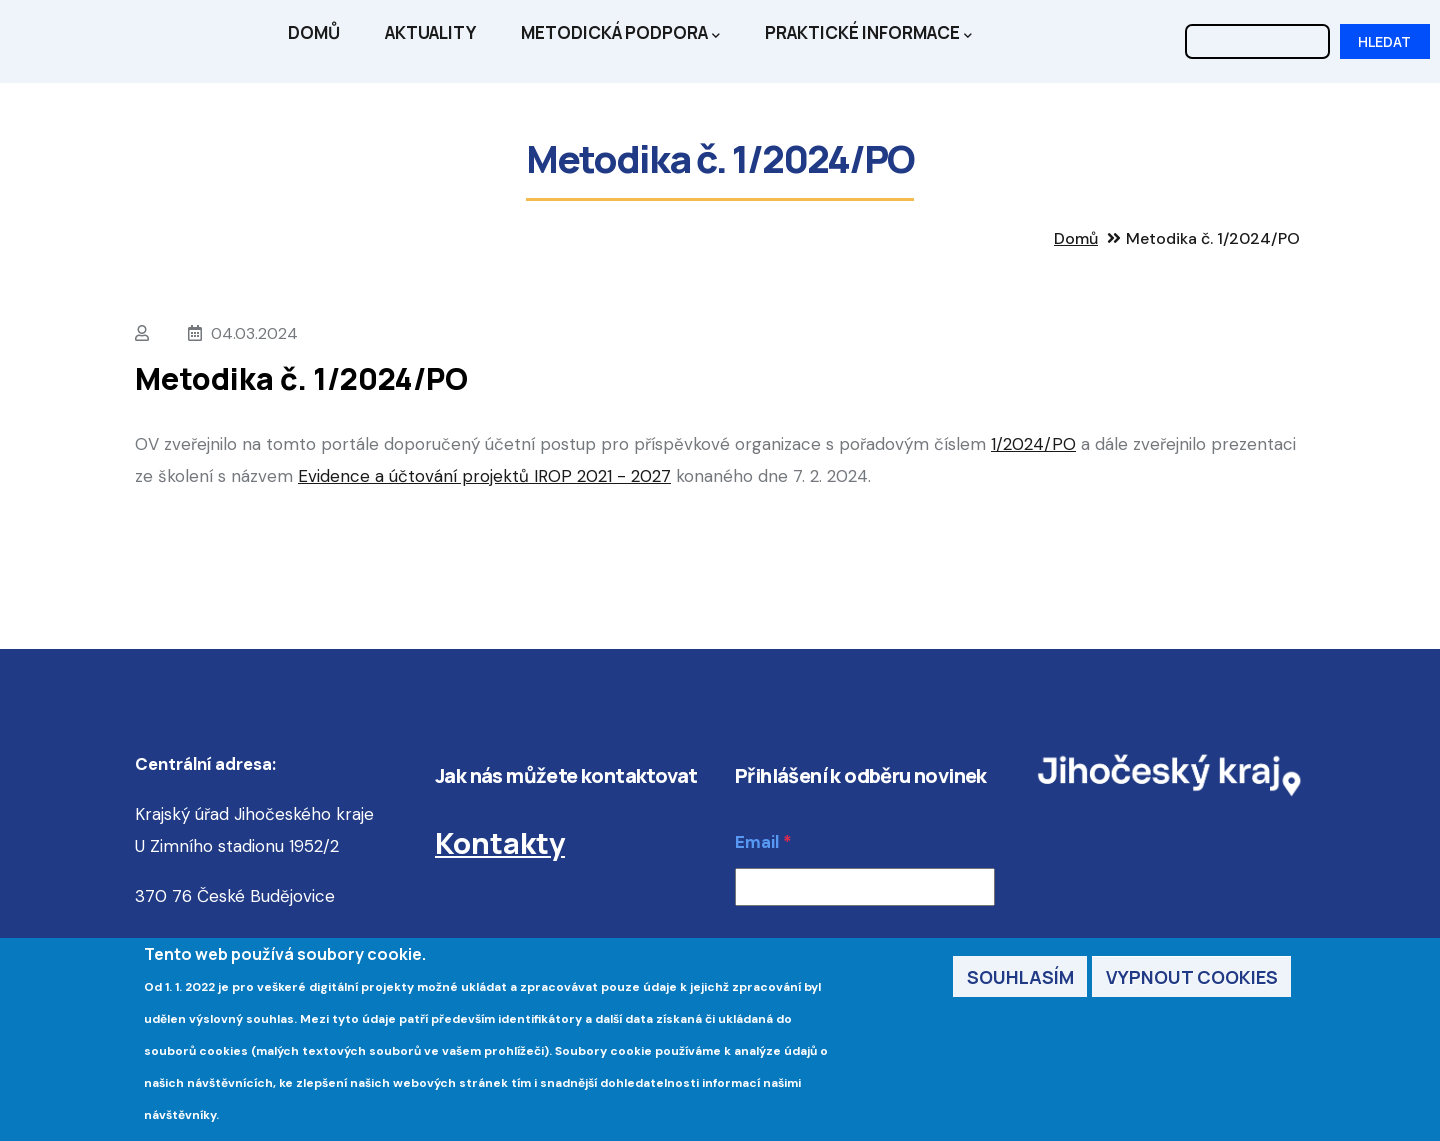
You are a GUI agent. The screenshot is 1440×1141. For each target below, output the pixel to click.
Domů (314, 32)
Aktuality (430, 32)
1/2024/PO (1033, 444)
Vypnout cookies (1192, 978)
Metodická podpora (620, 33)
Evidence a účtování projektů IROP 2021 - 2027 (484, 476)
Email (757, 842)
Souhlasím (1020, 978)
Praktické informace (868, 33)
